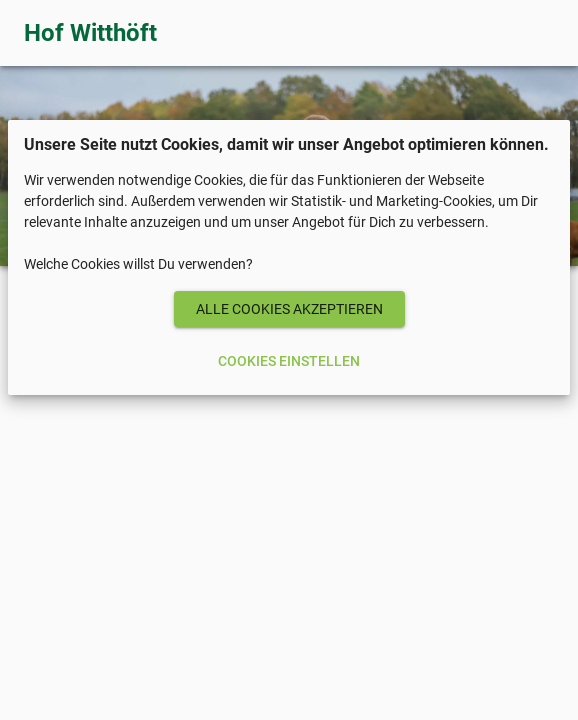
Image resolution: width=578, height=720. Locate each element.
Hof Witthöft (90, 33)
